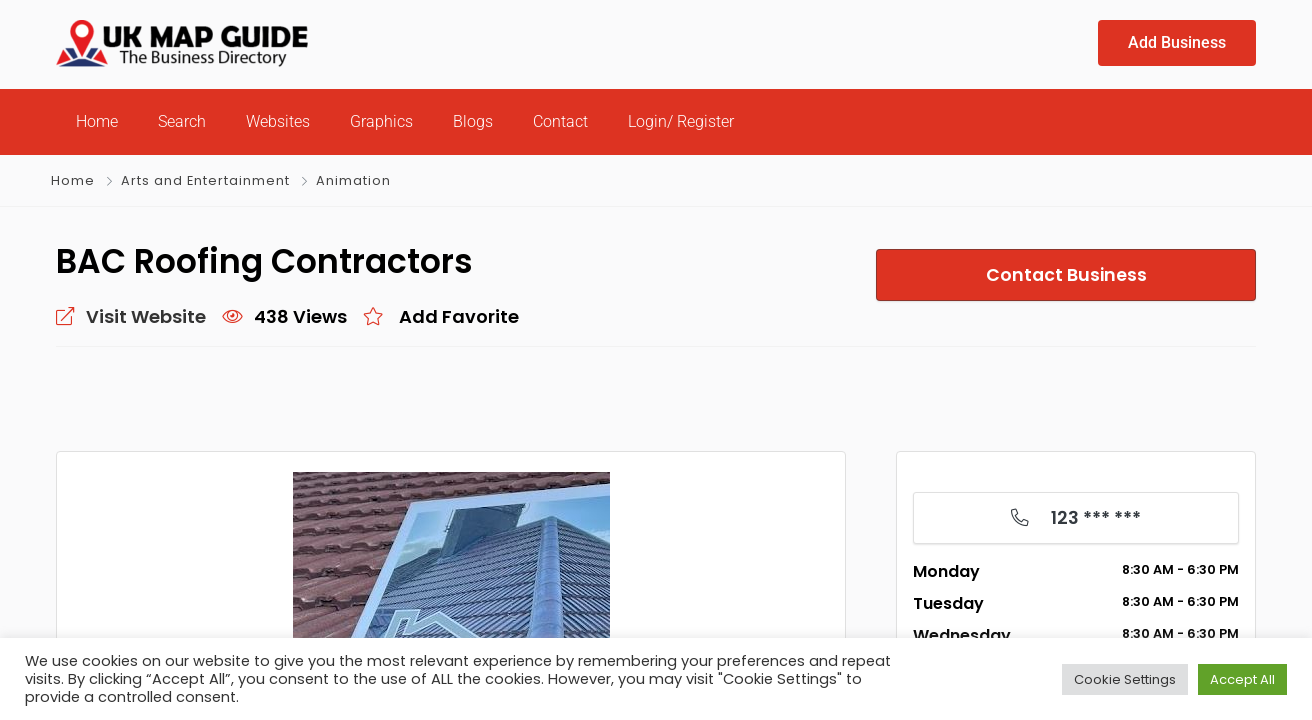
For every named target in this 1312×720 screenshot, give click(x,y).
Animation (353, 180)
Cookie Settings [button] (1125, 679)
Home (97, 121)
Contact (560, 121)
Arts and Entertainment (205, 180)
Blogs (473, 121)
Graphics (381, 121)
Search (182, 121)
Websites (278, 121)
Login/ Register (681, 121)
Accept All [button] (1242, 679)
